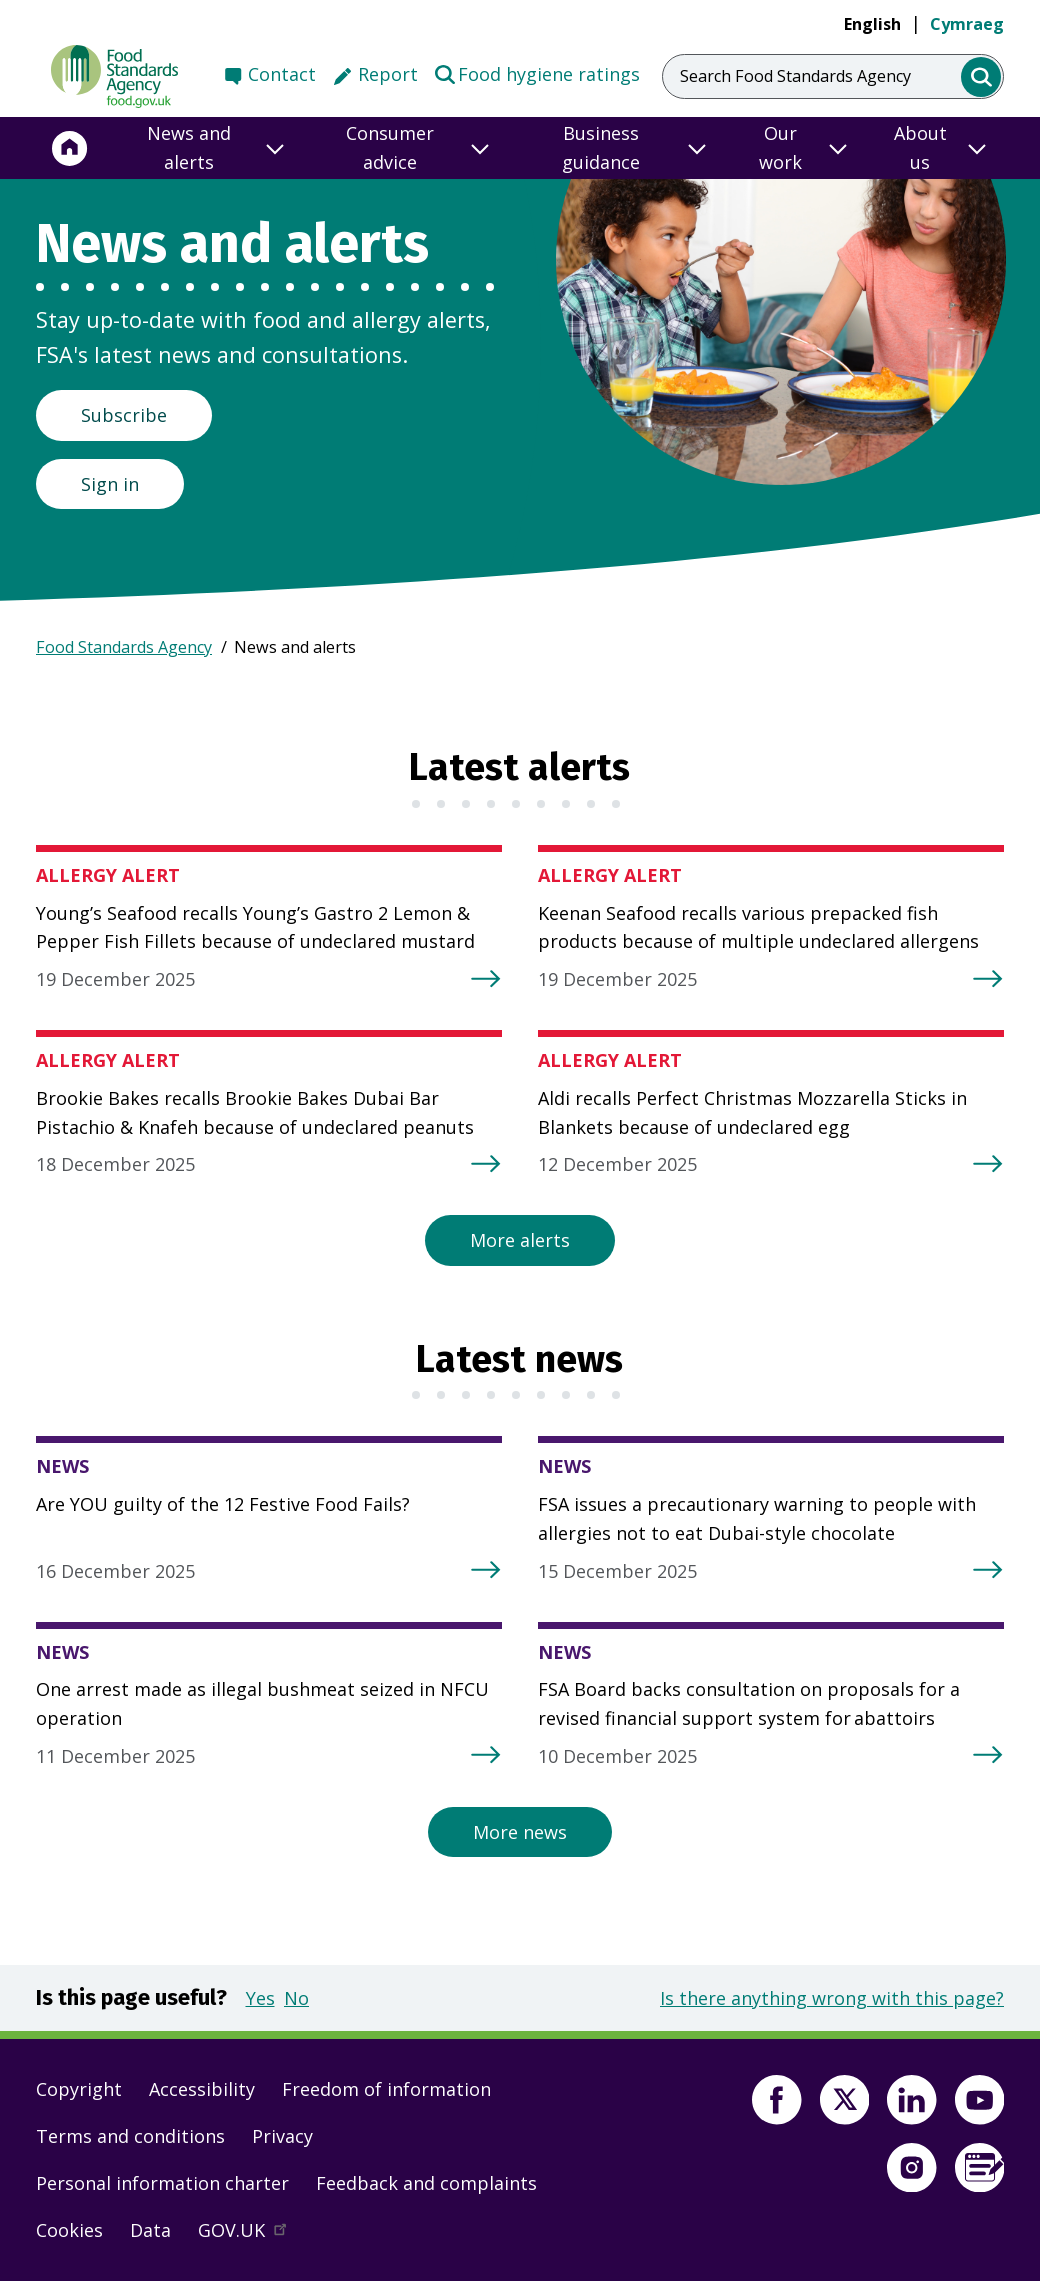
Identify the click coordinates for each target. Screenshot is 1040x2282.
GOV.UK (251, 2235)
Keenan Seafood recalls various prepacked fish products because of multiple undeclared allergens (758, 927)
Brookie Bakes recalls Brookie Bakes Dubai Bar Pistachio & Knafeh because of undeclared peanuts (255, 1112)
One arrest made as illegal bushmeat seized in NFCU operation (262, 1703)
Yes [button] (260, 1998)
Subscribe (124, 415)
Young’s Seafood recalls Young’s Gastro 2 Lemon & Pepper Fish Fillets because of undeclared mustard (255, 927)
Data (150, 2230)
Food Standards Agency (124, 647)
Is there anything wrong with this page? (832, 1998)
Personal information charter (162, 2183)
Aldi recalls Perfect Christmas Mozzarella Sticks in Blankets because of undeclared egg (752, 1112)
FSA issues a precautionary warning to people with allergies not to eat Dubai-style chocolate (757, 1518)
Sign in (110, 484)
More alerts (520, 1240)
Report (388, 74)
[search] (981, 77)
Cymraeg (967, 24)
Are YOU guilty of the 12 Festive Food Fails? (223, 1504)
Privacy (282, 2136)
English (872, 24)
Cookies (69, 2230)
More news (520, 1832)
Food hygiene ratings (536, 73)
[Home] (70, 148)
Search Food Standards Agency (795, 76)
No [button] (296, 1998)
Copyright (79, 2089)
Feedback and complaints (426, 2183)
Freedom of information (386, 2089)
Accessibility (202, 2089)
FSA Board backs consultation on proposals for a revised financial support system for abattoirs (749, 1703)
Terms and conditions (130, 2136)
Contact (282, 74)
